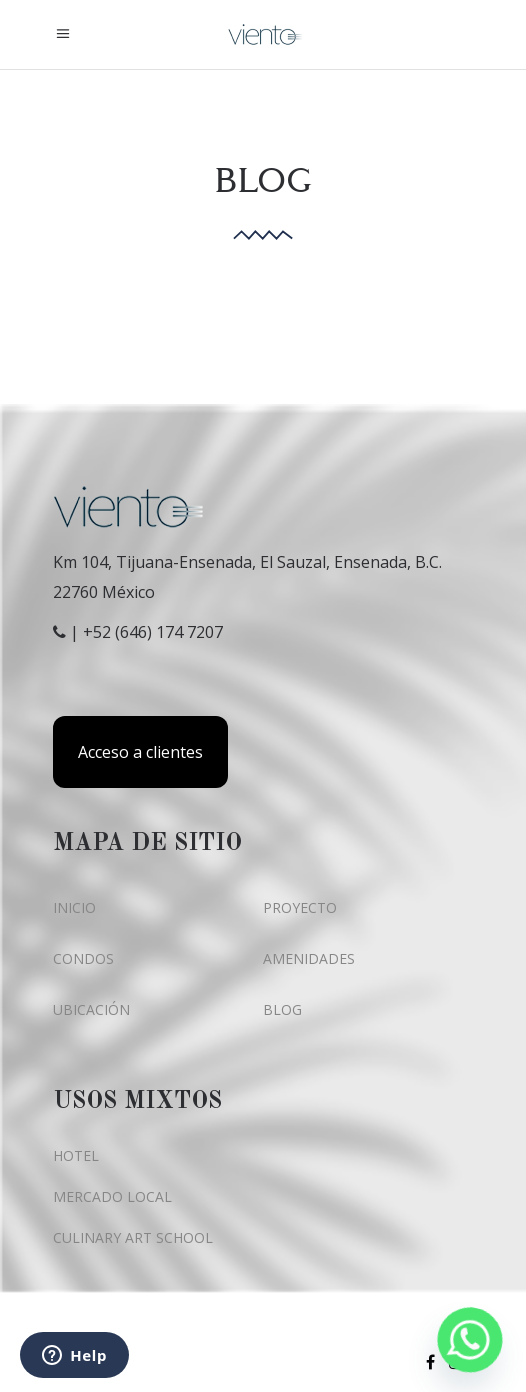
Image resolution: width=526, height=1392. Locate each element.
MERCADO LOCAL (112, 1196)
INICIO (74, 907)
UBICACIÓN (91, 1009)
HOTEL (76, 1155)
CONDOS (83, 958)
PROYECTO (300, 907)
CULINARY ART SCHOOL (133, 1237)
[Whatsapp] (470, 1340)
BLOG (282, 1009)
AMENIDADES (309, 958)
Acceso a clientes (140, 752)
